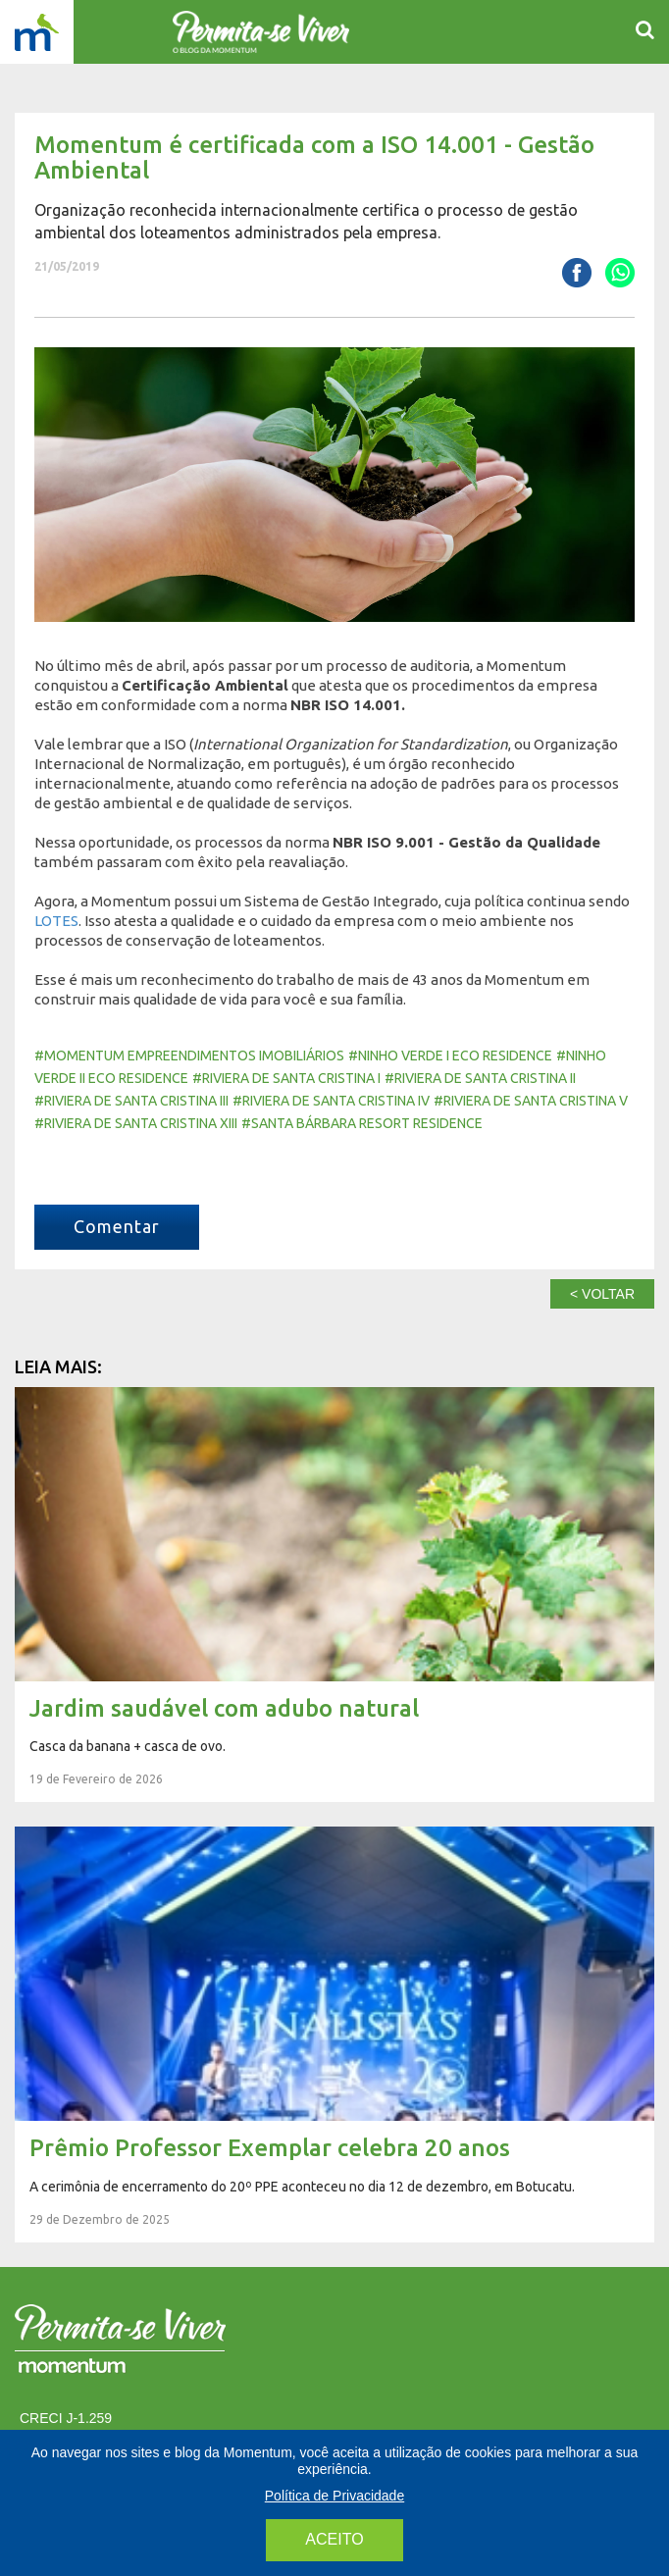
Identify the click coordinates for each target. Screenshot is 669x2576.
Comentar (117, 1226)
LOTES (56, 920)
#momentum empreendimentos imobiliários (189, 1055)
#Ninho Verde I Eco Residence (450, 1055)
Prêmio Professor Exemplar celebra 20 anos (334, 2034)
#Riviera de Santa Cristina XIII (135, 1123)
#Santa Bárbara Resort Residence (362, 1123)
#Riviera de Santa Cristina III (131, 1100)
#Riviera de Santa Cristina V (531, 1100)
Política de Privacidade (334, 2495)
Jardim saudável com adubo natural (334, 1595)
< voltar (602, 1294)
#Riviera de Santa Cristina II (480, 1078)
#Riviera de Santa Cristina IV (331, 1100)
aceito (334, 2539)
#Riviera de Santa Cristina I (286, 1078)
